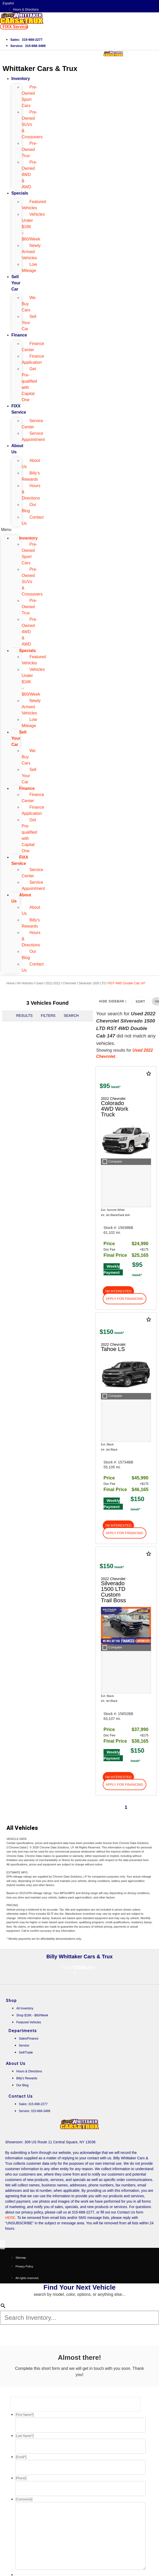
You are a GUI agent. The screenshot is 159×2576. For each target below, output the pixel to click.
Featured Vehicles (34, 204)
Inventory (20, 78)
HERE (10, 2218)
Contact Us (33, 520)
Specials (19, 193)
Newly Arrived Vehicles (31, 251)
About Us (17, 449)
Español (8, 3)
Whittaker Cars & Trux (40, 69)
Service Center (32, 423)
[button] (14, 26)
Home (10, 983)
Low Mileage (29, 267)
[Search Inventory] (79, 2318)
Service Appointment (33, 436)
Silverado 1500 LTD (92, 983)
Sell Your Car (15, 283)
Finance (19, 335)
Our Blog (29, 507)
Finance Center (33, 346)
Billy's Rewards (31, 476)
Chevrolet (69, 983)
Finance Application (33, 359)
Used (39, 983)
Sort (140, 1001)
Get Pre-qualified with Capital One (29, 384)
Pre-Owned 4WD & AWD (29, 174)
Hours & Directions (31, 492)
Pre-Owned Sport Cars (29, 96)
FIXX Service (18, 409)
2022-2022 (52, 983)
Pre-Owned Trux (29, 149)
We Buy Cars (29, 303)
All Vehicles (25, 983)
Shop (11, 2001)
